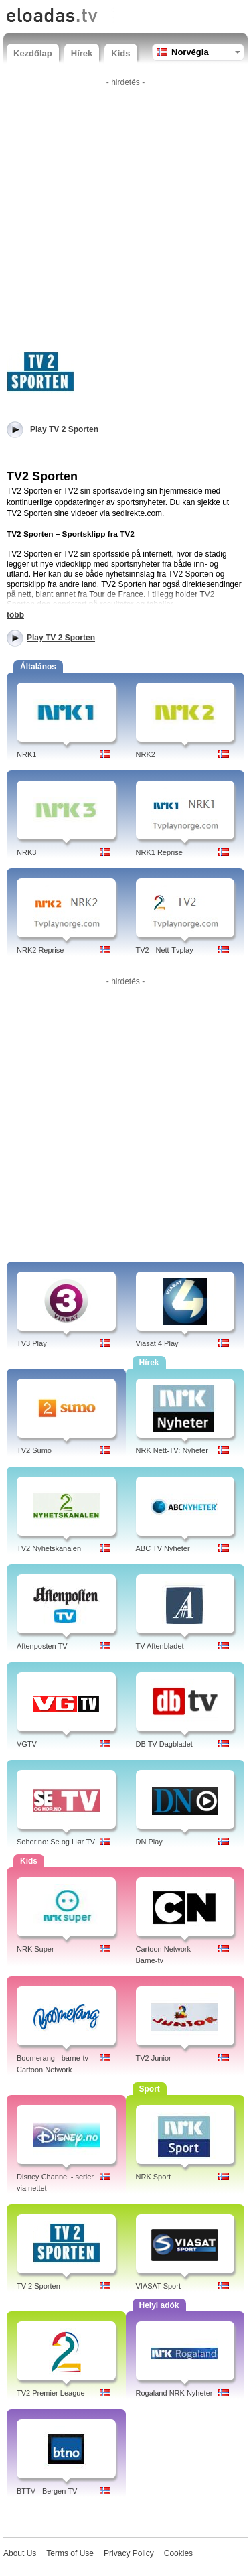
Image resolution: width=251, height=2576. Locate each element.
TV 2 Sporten (38, 2286)
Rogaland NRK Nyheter (174, 2393)
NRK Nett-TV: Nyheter (172, 1450)
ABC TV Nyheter (163, 1548)
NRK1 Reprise (159, 852)
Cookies (178, 2553)
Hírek (82, 53)
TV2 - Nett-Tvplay (164, 950)
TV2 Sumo (34, 1450)
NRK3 (26, 852)
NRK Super (35, 1949)
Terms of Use (70, 2553)
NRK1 (26, 754)
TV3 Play (32, 1343)
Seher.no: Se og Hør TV (56, 1842)
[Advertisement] (125, 217)
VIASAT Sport (158, 2286)
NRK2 (145, 754)
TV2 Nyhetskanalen (49, 1548)
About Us (19, 2553)
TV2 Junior (153, 2058)
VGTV (27, 1744)
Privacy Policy (129, 2553)
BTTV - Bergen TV (47, 2491)
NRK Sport (153, 2177)
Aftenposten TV (42, 1646)
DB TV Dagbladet (164, 1744)
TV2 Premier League (51, 2393)
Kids (120, 53)
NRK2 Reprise (40, 950)
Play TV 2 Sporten (61, 637)
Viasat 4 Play (157, 1343)
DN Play (149, 1842)
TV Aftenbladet (160, 1646)
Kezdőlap (32, 53)
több (15, 615)
